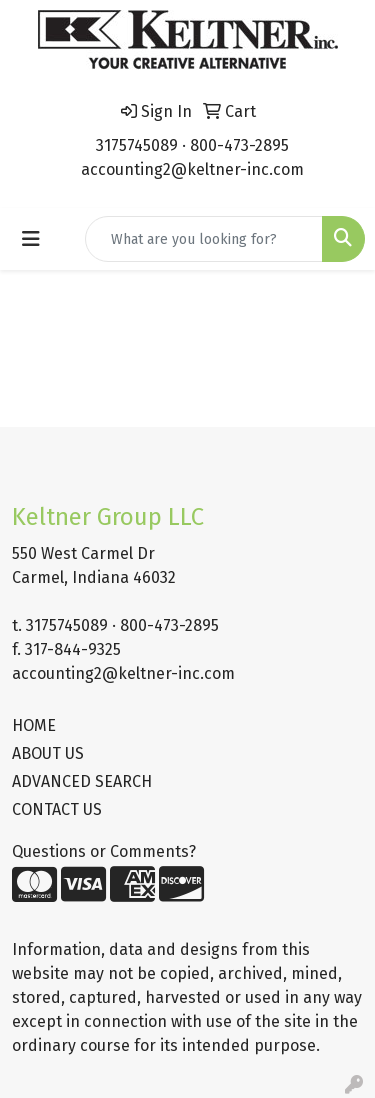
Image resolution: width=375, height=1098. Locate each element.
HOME (34, 725)
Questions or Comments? (104, 851)
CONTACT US (57, 809)
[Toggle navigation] (31, 239)
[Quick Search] (204, 239)
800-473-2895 (239, 145)
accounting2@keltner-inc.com (192, 169)
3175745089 (137, 145)
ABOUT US (48, 753)
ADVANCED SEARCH (82, 781)
